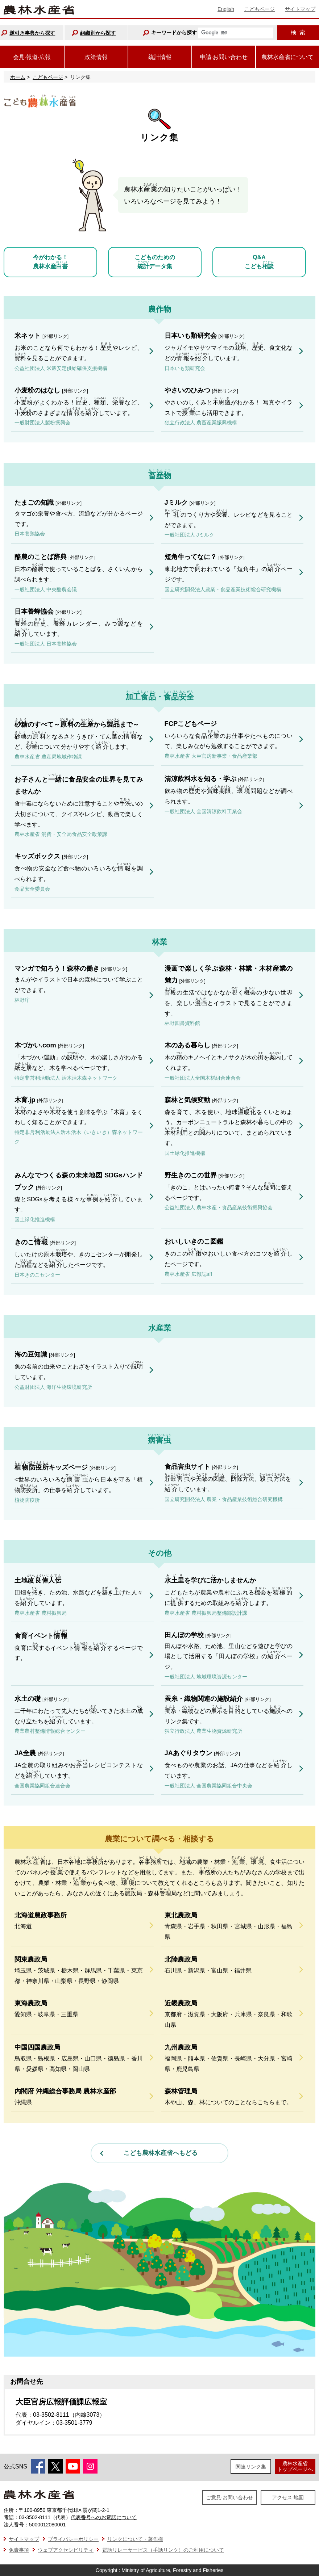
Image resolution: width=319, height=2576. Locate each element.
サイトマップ (300, 9)
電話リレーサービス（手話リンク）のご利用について (163, 2550)
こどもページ (259, 9)
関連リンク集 (251, 2467)
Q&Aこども (259, 261)
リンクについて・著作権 (135, 2539)
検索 (298, 32)
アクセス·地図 (288, 2497)
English (226, 9)
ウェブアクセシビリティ (66, 2550)
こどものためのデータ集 (154, 261)
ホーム (17, 77)
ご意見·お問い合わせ (229, 2497)
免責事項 (19, 2550)
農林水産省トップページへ (295, 2466)
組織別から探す (98, 33)
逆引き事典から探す (32, 33)
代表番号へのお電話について (104, 2517)
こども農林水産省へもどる (161, 2153)
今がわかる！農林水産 (50, 261)
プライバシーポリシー (73, 2539)
